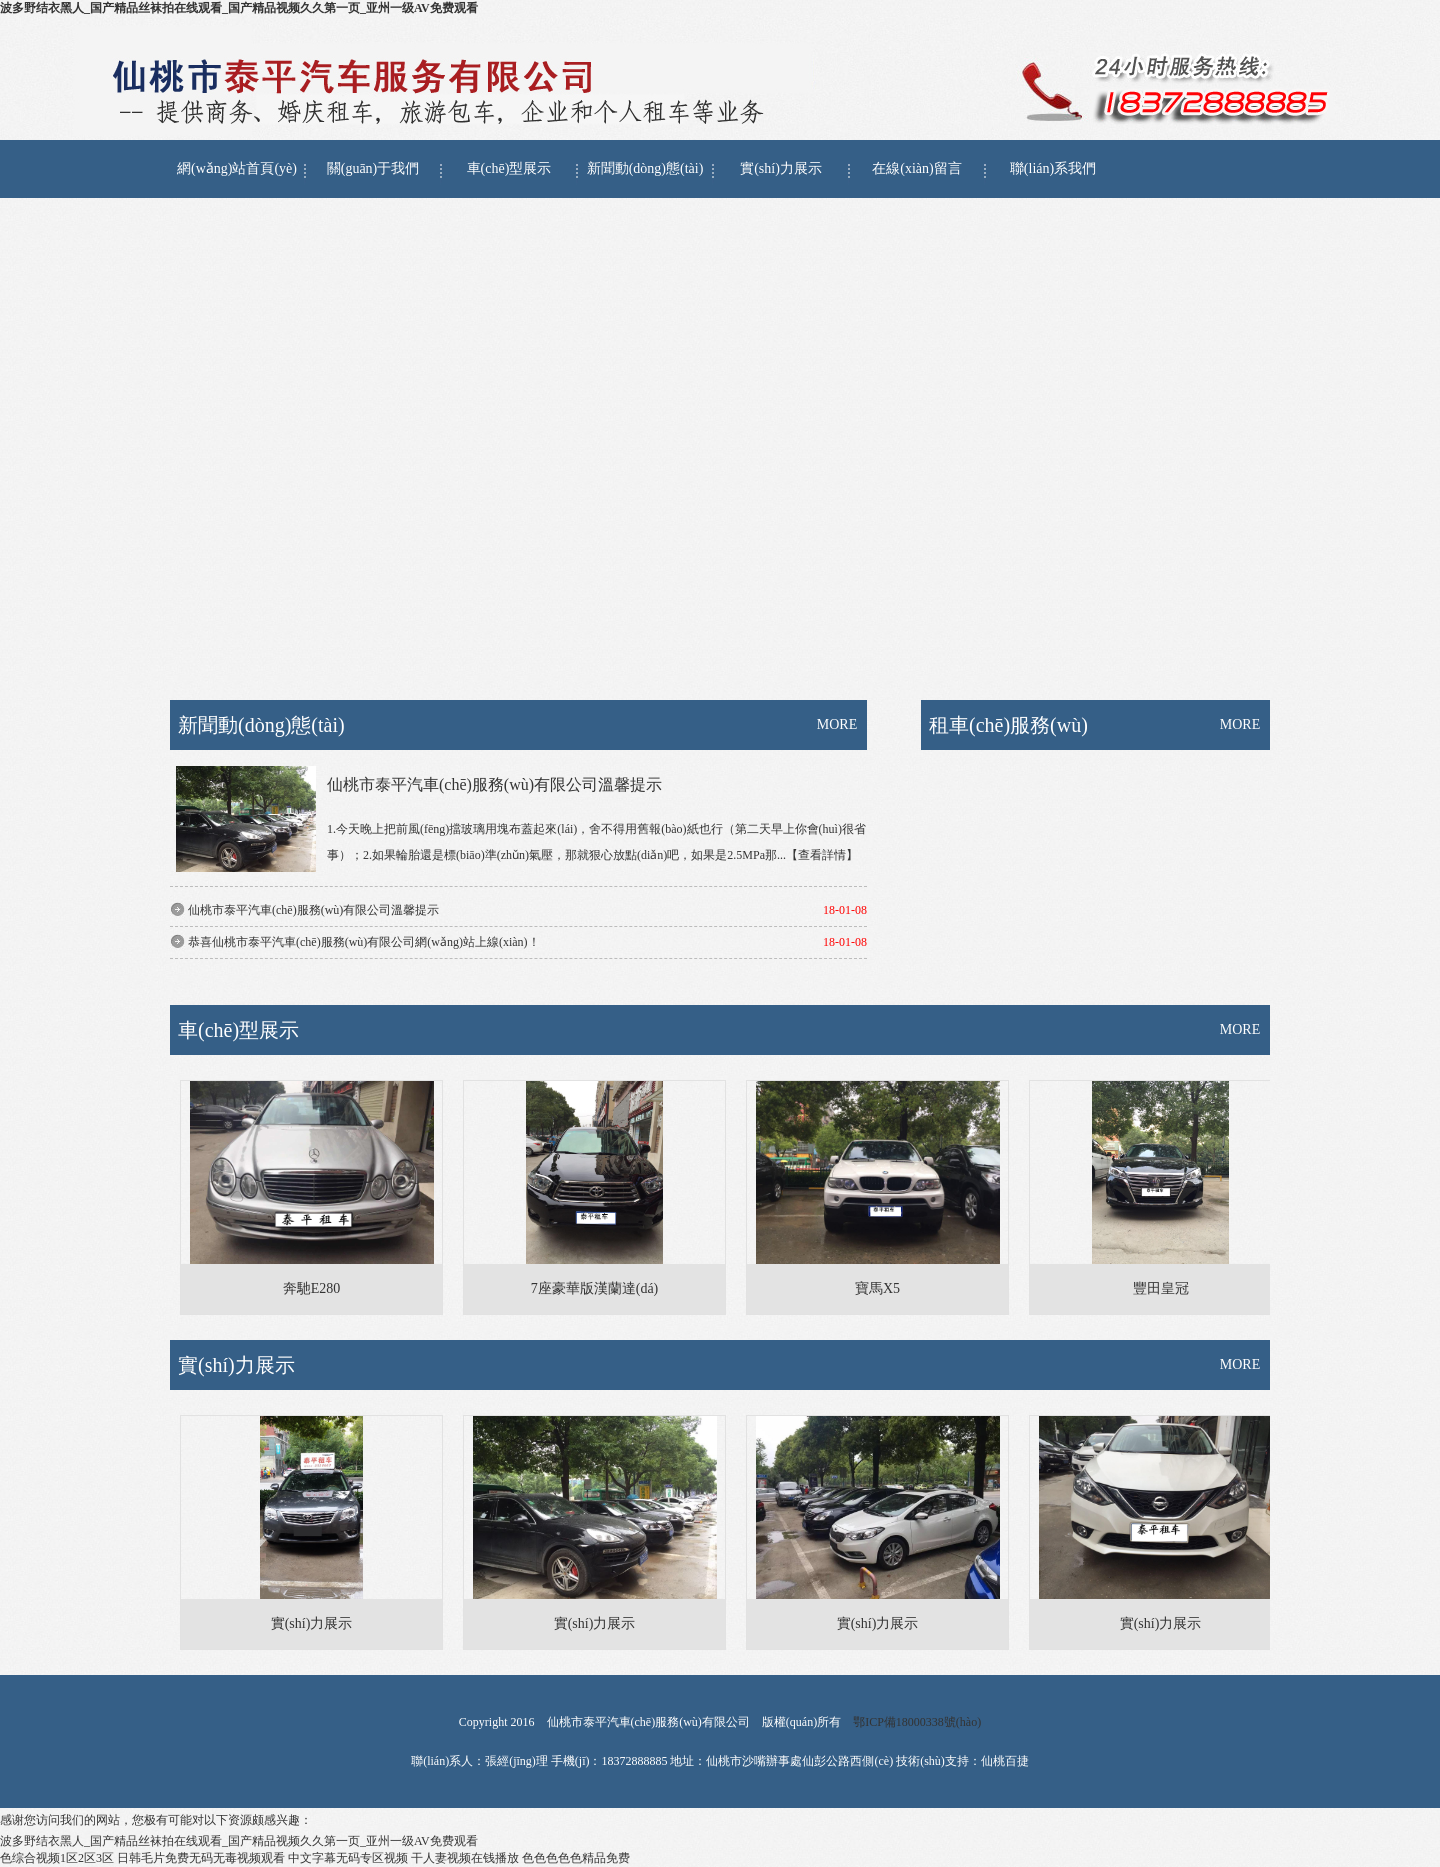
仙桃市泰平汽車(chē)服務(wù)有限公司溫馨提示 (494, 784)
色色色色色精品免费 (576, 1858)
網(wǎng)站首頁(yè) (237, 168)
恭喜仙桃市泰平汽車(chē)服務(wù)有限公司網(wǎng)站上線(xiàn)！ (364, 942)
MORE (837, 724)
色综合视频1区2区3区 (57, 1858)
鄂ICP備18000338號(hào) (917, 1722)
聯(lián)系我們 (1053, 168)
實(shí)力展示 (781, 168)
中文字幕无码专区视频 (348, 1858)
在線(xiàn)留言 (916, 168)
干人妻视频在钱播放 (465, 1858)
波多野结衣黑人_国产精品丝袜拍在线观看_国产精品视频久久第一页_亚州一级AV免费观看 (239, 8)
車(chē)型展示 (509, 168)
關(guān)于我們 (373, 168)
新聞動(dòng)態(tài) (645, 168)
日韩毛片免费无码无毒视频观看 (201, 1858)
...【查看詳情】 (817, 855)
